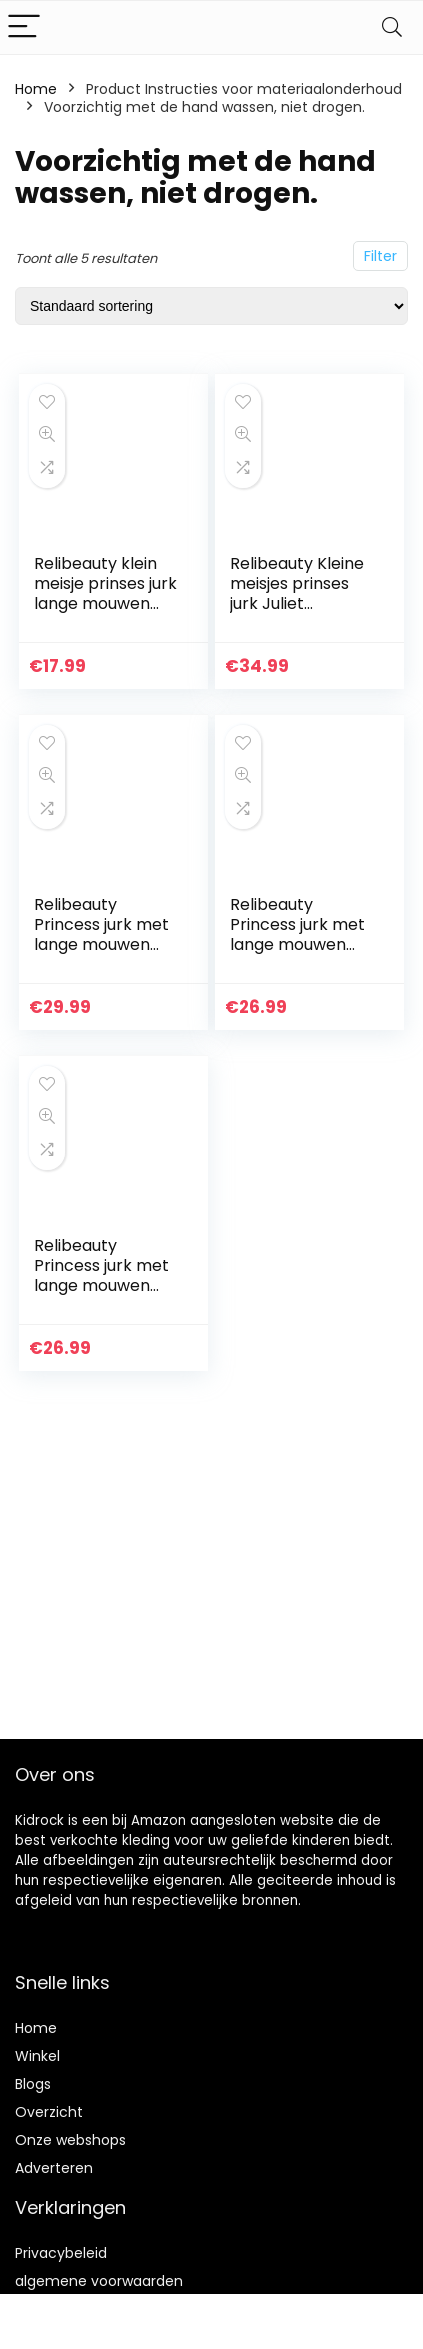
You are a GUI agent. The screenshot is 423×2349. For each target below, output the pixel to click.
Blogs (33, 2084)
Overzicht (49, 2112)
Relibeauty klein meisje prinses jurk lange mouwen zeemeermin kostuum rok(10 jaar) (105, 613)
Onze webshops (70, 2140)
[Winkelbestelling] (211, 306)
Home (36, 89)
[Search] (392, 27)
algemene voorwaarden (99, 2281)
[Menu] (24, 27)
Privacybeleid (61, 2253)
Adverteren (54, 2168)
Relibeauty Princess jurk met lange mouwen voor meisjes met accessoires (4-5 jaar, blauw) (101, 954)
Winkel (37, 2056)
